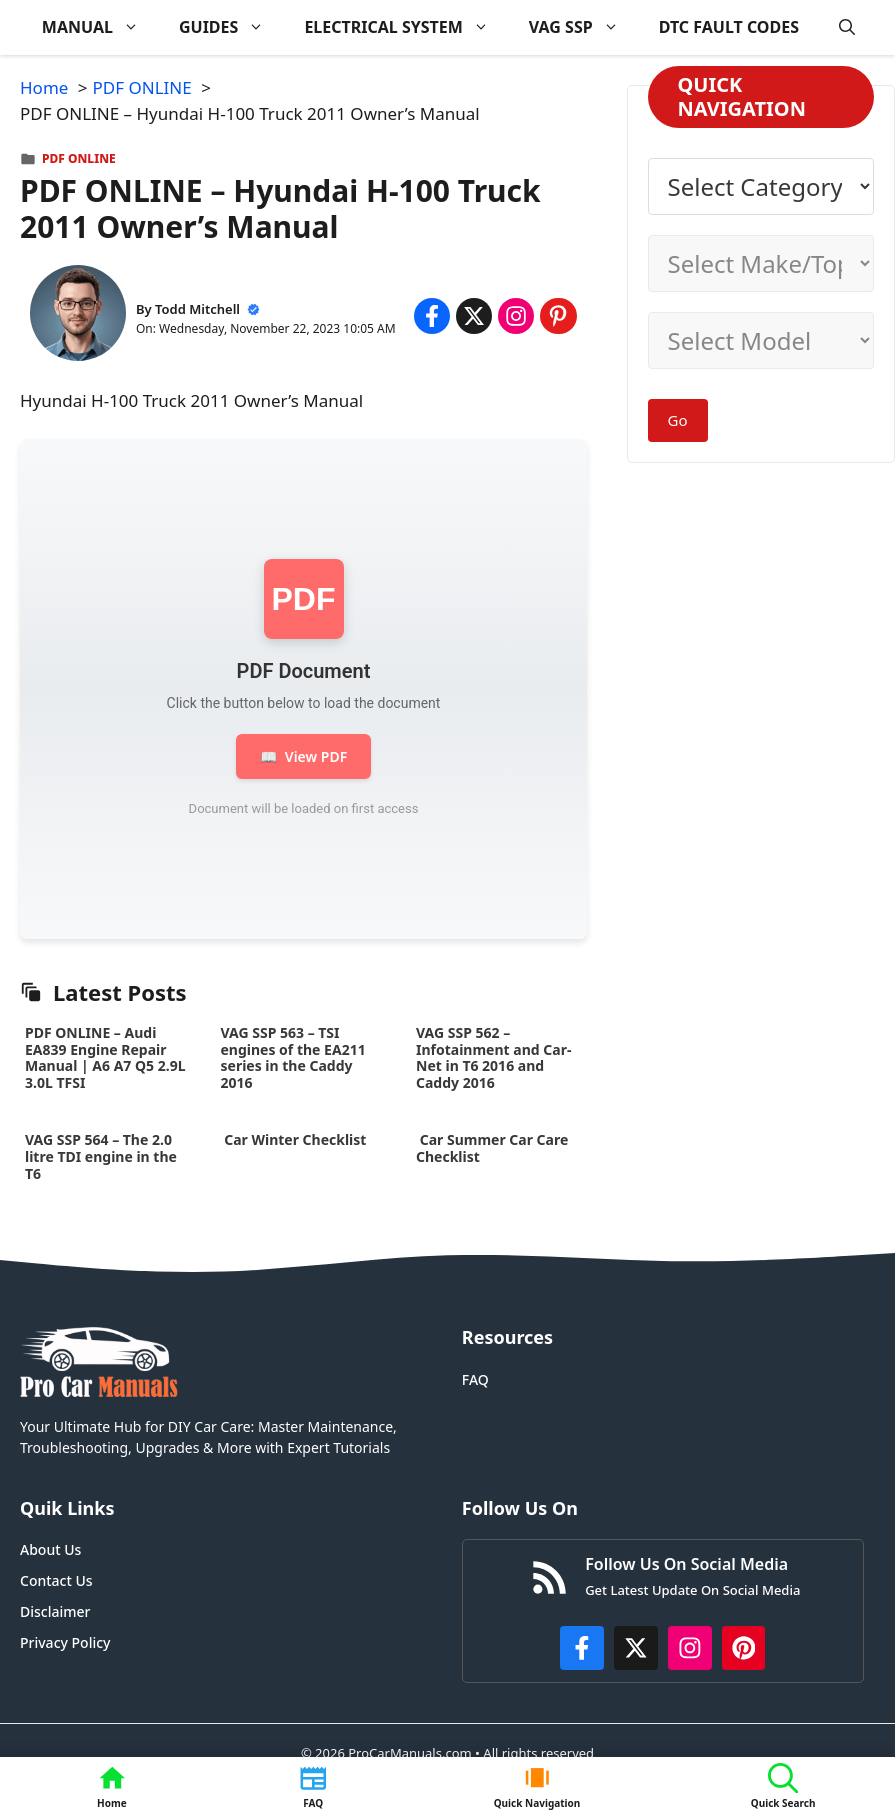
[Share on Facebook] (432, 316)
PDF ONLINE (79, 158)
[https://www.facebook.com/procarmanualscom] (582, 1648)
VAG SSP (584, 27)
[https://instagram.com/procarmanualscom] (690, 1648)
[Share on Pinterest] (558, 316)
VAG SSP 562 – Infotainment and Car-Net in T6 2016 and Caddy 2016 (493, 1057)
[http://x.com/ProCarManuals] (636, 1648)
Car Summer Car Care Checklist (492, 1148)
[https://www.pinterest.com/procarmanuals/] (744, 1648)
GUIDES (231, 27)
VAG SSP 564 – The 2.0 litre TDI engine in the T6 (101, 1156)
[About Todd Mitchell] (78, 316)
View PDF (303, 756)
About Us (50, 1549)
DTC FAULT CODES (729, 27)
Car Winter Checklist (294, 1139)
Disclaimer (55, 1611)
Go (678, 420)
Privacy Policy (65, 1642)
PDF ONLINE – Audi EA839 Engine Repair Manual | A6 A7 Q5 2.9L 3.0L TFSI (105, 1057)
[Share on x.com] (474, 316)
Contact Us (56, 1580)
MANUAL (100, 27)
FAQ (475, 1379)
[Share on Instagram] (516, 316)
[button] (847, 27)
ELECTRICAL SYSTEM (406, 27)
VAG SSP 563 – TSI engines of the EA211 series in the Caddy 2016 (293, 1057)
